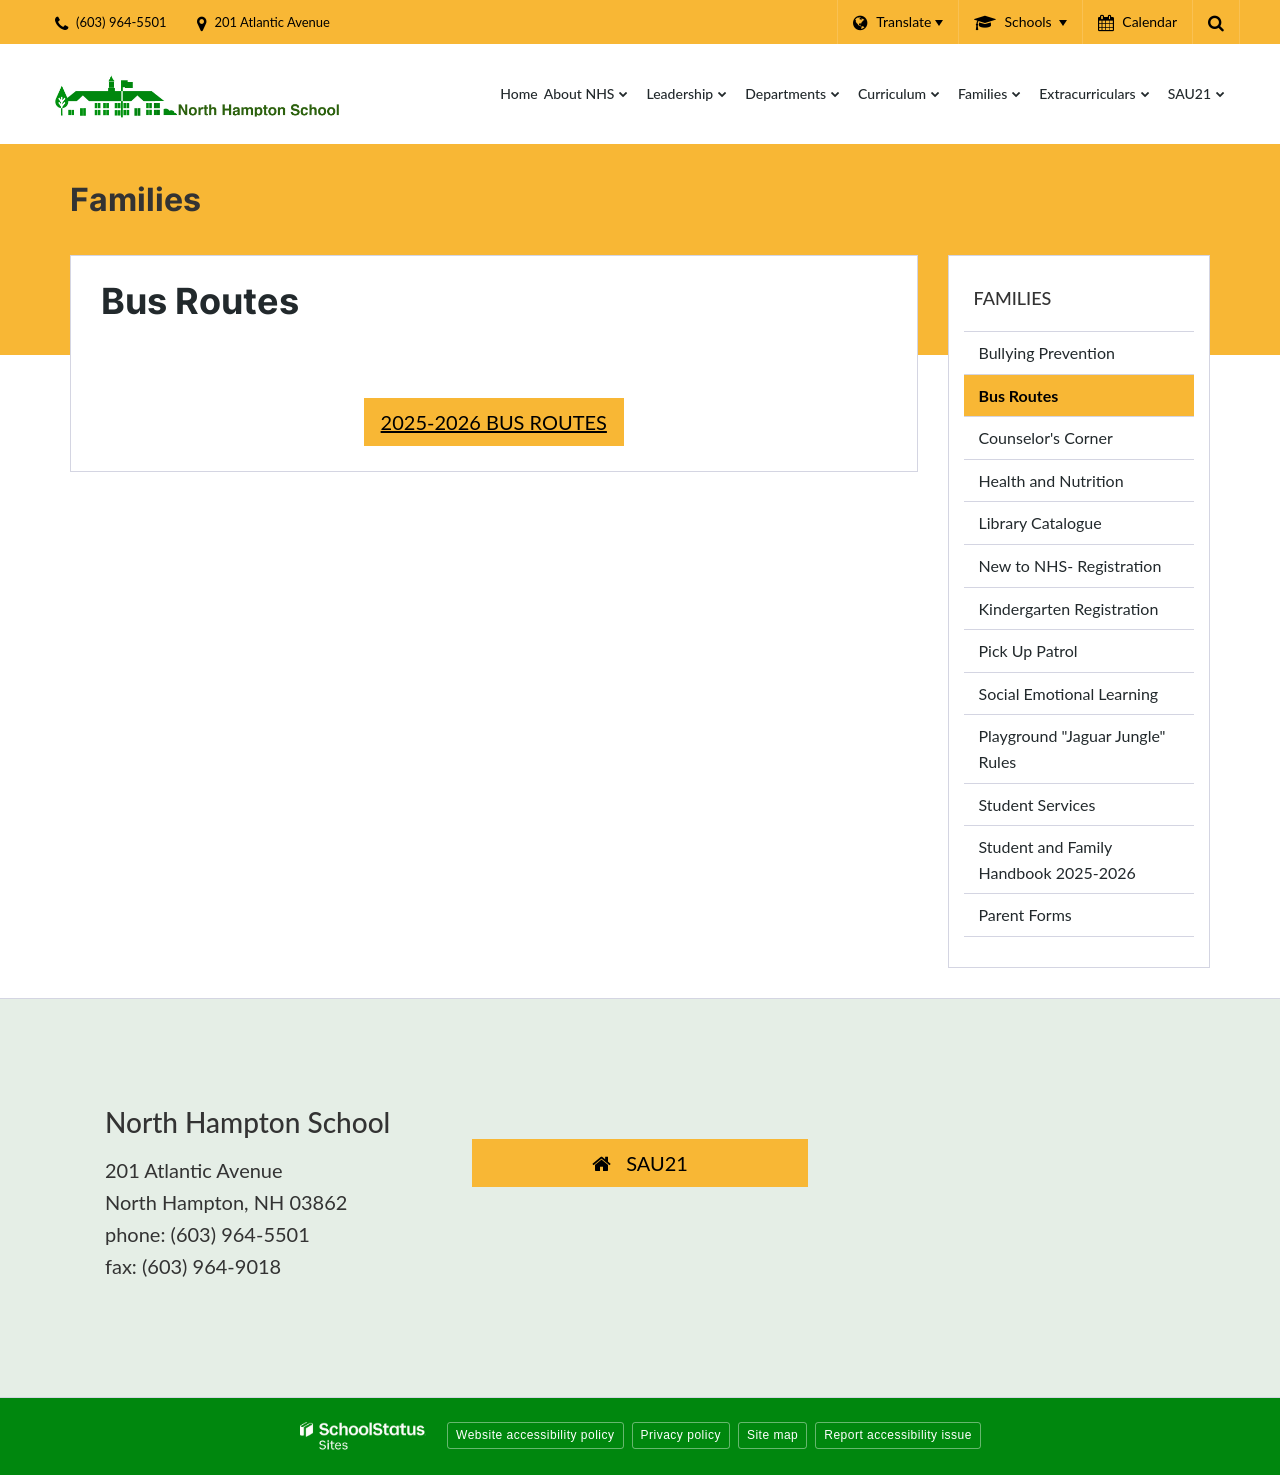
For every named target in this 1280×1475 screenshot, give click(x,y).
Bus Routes (1019, 395)
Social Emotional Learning (1069, 693)
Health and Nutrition (1051, 480)
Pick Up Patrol (1058, 654)
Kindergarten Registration (1069, 608)
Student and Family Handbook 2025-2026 (1057, 859)
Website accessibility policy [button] (535, 1435)
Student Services (1037, 804)
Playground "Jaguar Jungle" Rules (1072, 754)
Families (1013, 298)
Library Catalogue (1070, 526)
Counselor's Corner (1046, 437)
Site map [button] (772, 1435)
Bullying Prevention (1047, 352)
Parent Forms (1025, 914)
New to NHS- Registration (1070, 565)
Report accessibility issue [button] (898, 1435)
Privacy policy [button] (681, 1435)
